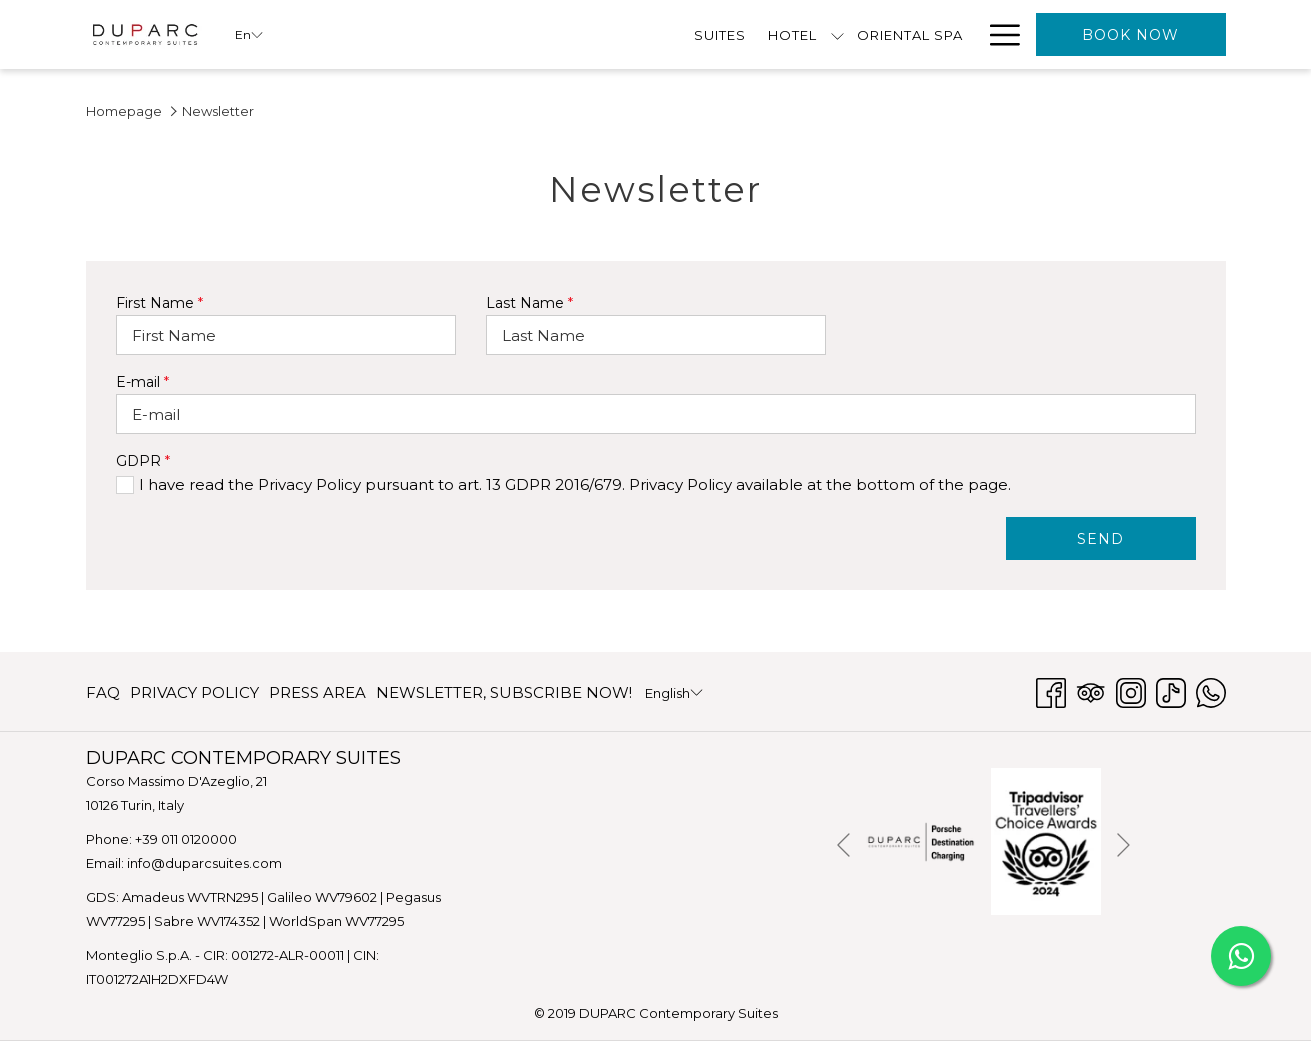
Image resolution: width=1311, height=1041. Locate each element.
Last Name (529, 303)
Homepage (124, 111)
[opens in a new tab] (921, 839)
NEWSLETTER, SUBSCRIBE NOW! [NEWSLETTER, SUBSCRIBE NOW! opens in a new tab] (504, 696)
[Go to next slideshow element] (1123, 845)
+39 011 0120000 (186, 839)
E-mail (142, 382)
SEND (1100, 539)
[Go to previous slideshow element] (843, 845)
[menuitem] (350, 34)
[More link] (997, 34)
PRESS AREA (317, 692)
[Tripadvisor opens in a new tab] (1091, 690)
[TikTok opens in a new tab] (1171, 690)
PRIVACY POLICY (194, 692)
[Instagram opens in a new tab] (1131, 690)
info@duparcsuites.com (204, 863)
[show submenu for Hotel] (468, 34)
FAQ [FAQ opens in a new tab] (103, 696)
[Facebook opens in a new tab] (1051, 690)
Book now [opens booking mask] (1130, 35)
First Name (159, 303)
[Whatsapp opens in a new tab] (1211, 690)
